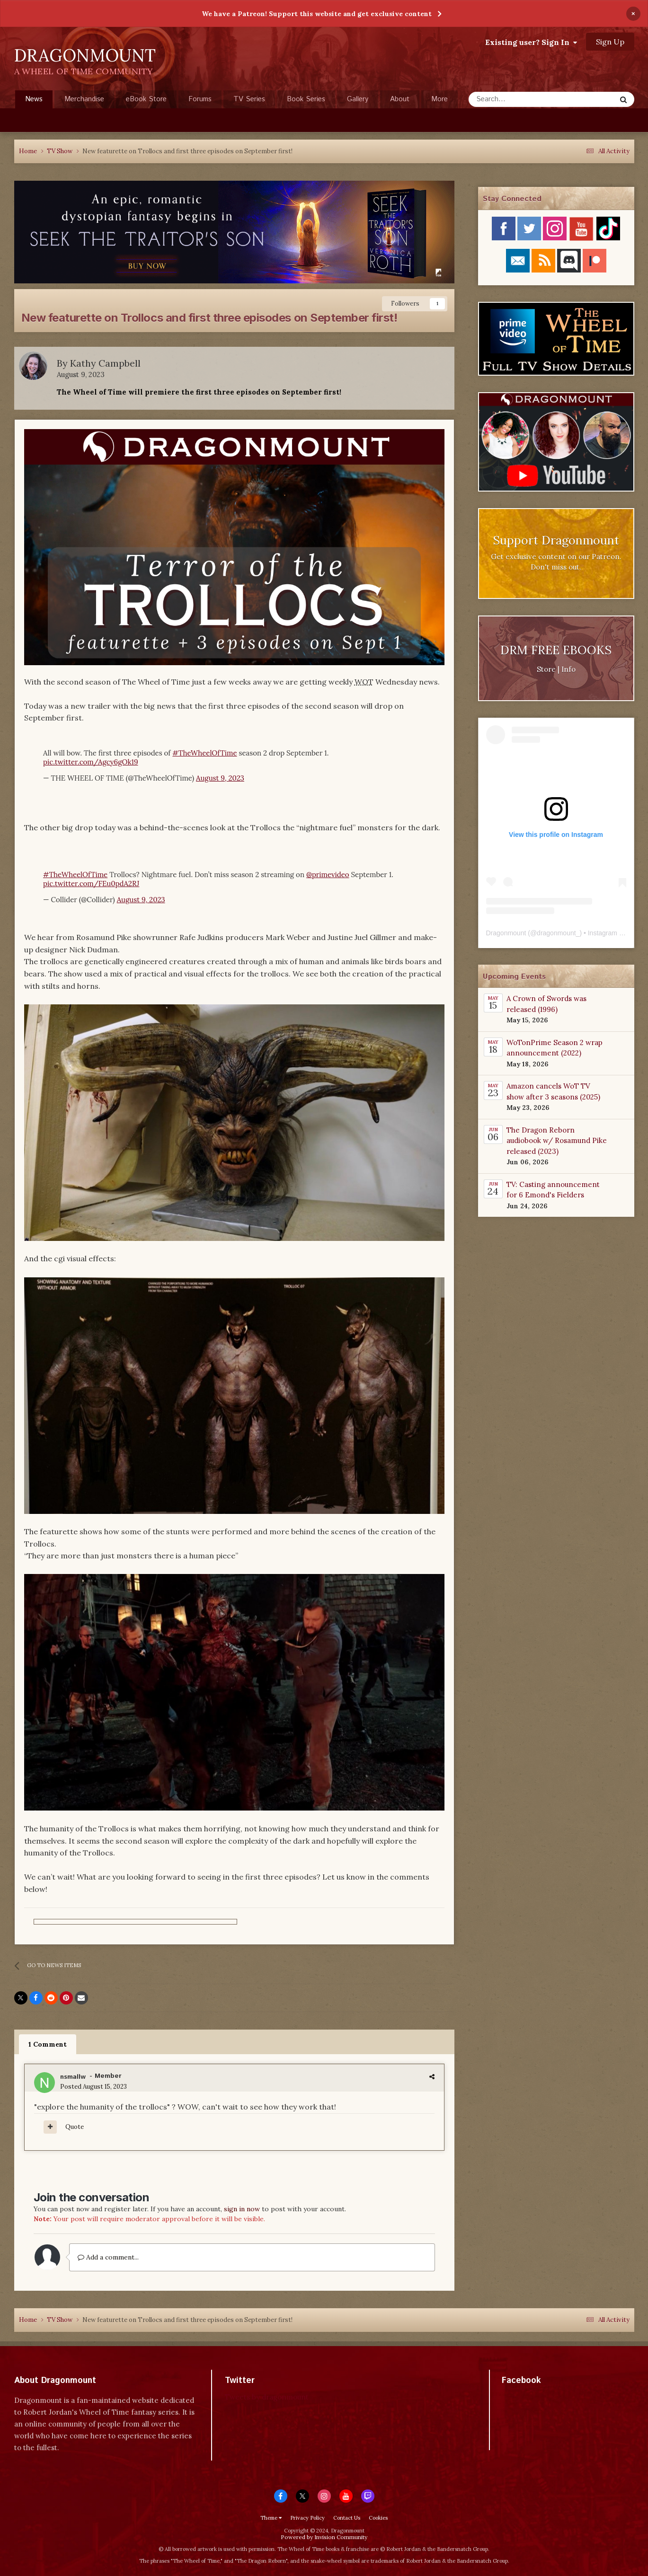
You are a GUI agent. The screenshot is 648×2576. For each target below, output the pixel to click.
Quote (74, 2127)
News (34, 101)
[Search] (512, 99)
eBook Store (146, 99)
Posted (93, 2087)
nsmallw (73, 2077)
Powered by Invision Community (324, 2537)
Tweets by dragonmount (267, 2396)
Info (568, 669)
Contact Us (346, 2517)
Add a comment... (108, 2257)
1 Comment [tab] (47, 2044)
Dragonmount (506, 933)
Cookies (378, 2517)
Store (546, 669)
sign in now (242, 2209)
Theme (271, 2517)
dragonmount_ (558, 933)
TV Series (249, 99)
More (439, 99)
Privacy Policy (307, 2517)
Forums (200, 99)
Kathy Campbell (105, 363)
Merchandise (84, 99)
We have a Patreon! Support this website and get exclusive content (317, 13)
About (399, 99)
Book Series (306, 99)
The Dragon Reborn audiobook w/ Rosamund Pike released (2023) (556, 1140)
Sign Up (610, 41)
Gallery (357, 99)
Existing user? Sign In (531, 42)
